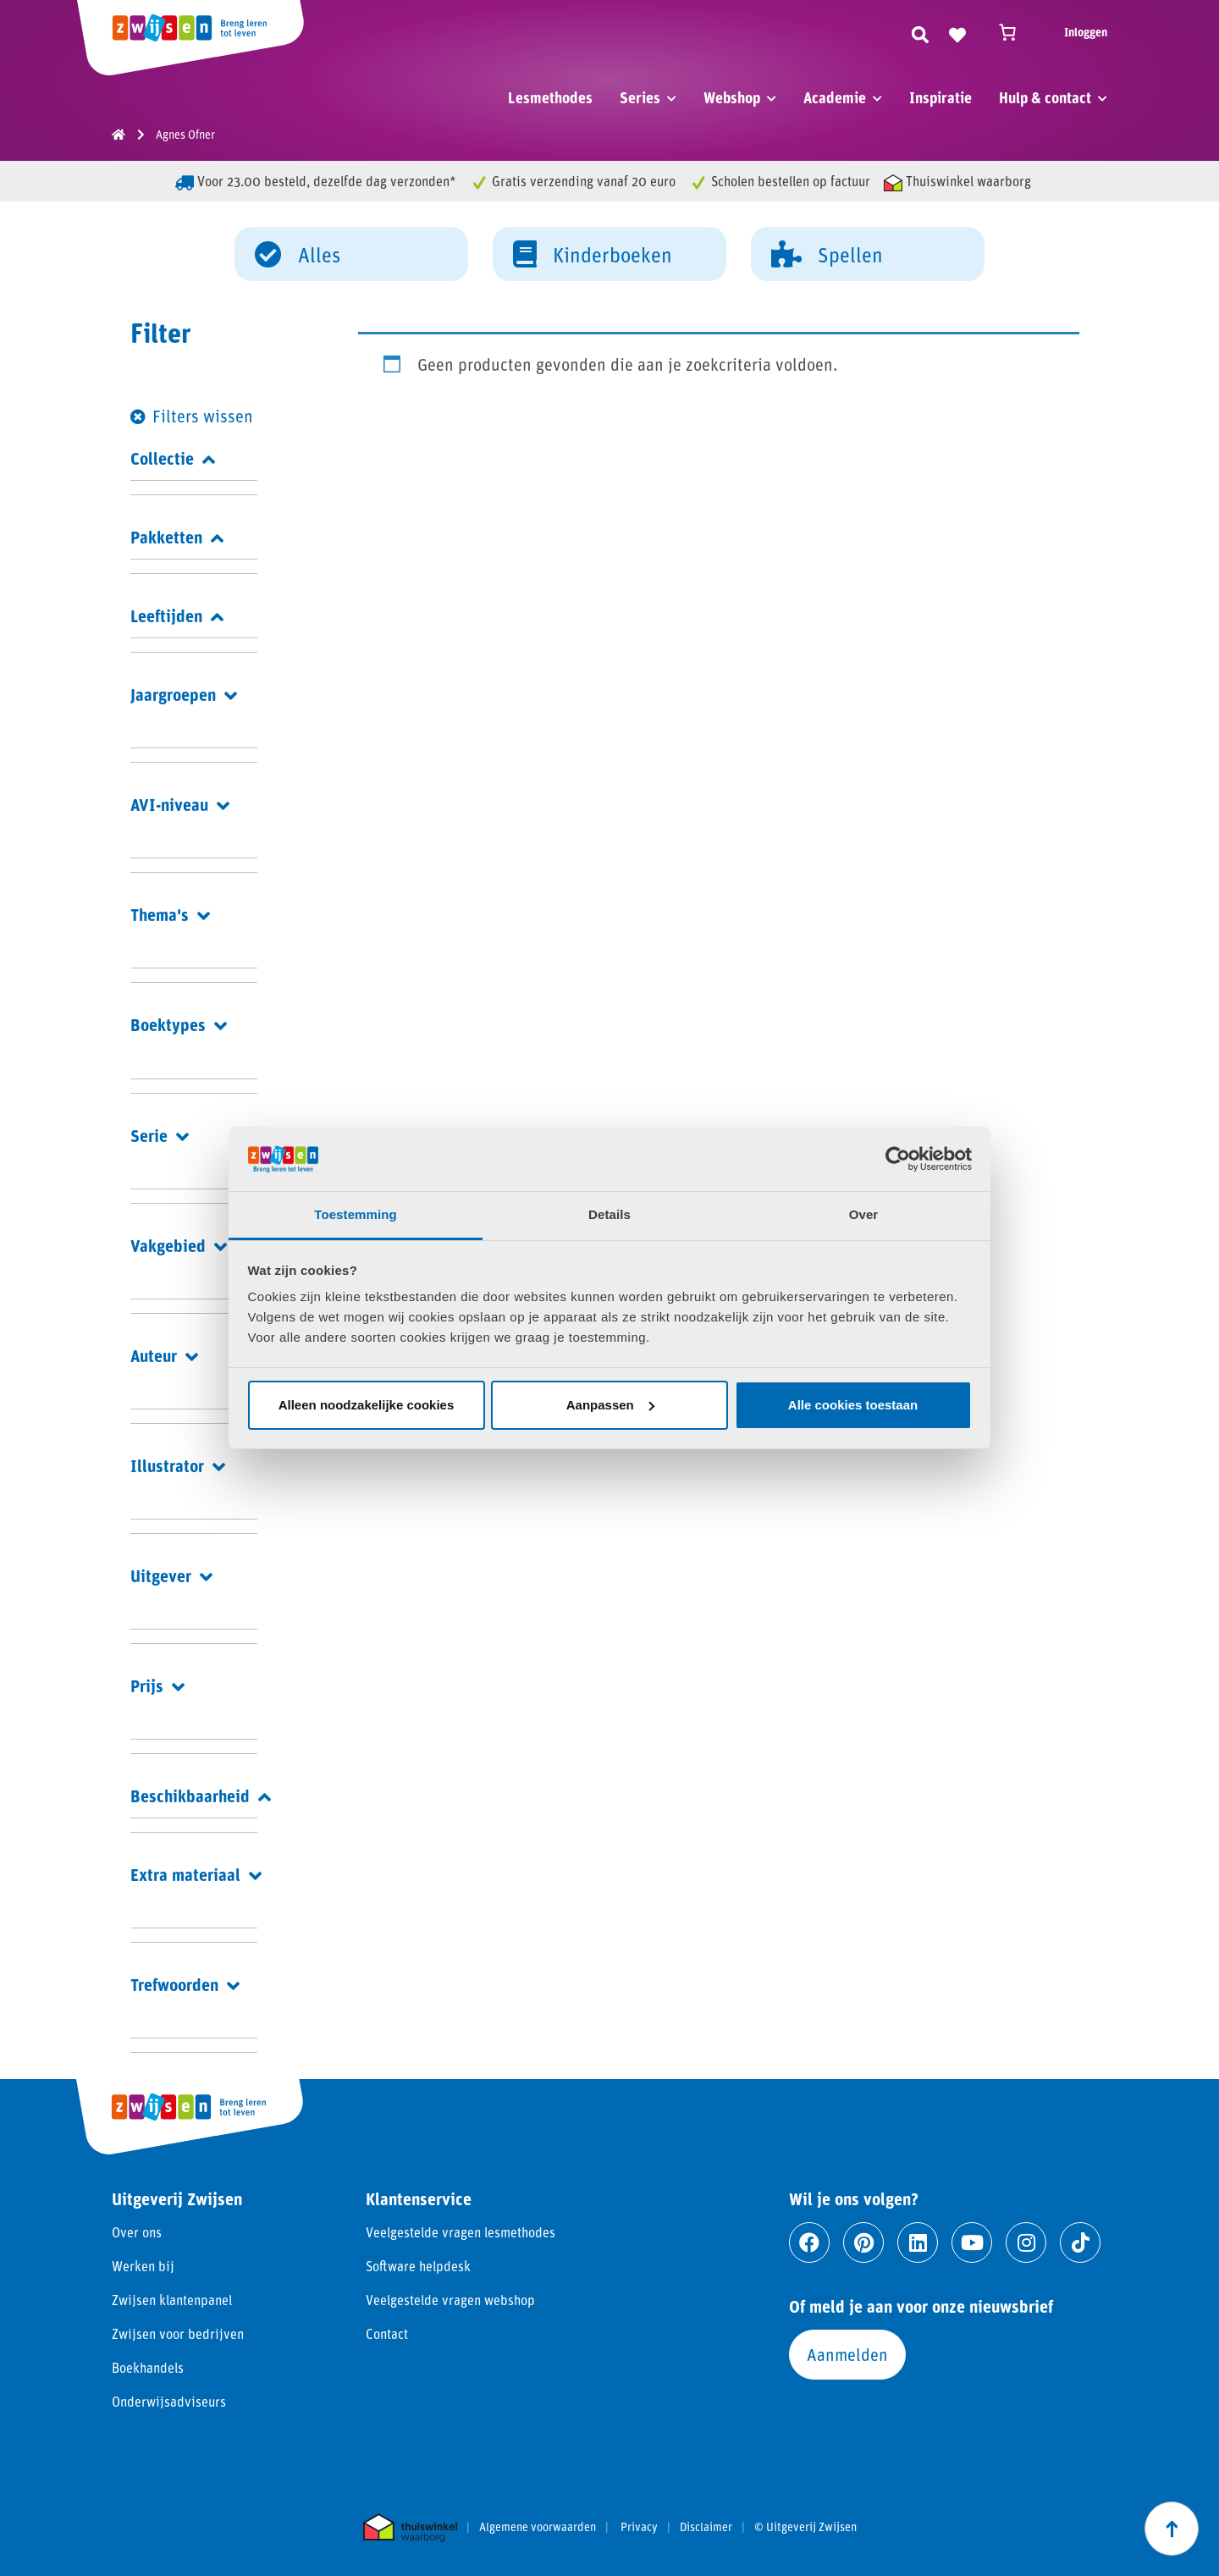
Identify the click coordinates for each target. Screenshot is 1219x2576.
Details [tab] (609, 1214)
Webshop (731, 97)
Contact (387, 2333)
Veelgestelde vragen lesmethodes (460, 2232)
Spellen (827, 253)
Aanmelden (847, 2354)
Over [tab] (864, 1214)
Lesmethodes (550, 97)
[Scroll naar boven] (1172, 2529)
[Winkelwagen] (1015, 32)
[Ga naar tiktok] (1080, 2242)
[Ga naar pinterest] (863, 2242)
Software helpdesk (418, 2266)
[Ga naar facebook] (809, 2242)
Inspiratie (940, 97)
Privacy (639, 2527)
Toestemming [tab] (355, 1214)
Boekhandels (148, 2367)
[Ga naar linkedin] (917, 2242)
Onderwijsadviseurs (169, 2401)
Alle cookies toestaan (853, 1405)
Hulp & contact (1045, 97)
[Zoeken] (920, 32)
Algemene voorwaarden (537, 2527)
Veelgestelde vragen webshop (450, 2299)
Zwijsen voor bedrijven (178, 2333)
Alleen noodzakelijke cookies (367, 1405)
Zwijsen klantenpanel (172, 2299)
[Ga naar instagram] (1026, 2242)
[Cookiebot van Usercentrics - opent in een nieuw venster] (898, 1159)
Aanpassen (610, 1405)
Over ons (137, 2232)
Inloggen (1085, 32)
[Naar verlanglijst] (957, 32)
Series (640, 97)
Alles (297, 253)
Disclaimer (706, 2527)
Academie (834, 97)
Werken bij (143, 2266)
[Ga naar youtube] (971, 2242)
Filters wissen (202, 416)
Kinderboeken (592, 253)
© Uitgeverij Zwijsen (805, 2527)
